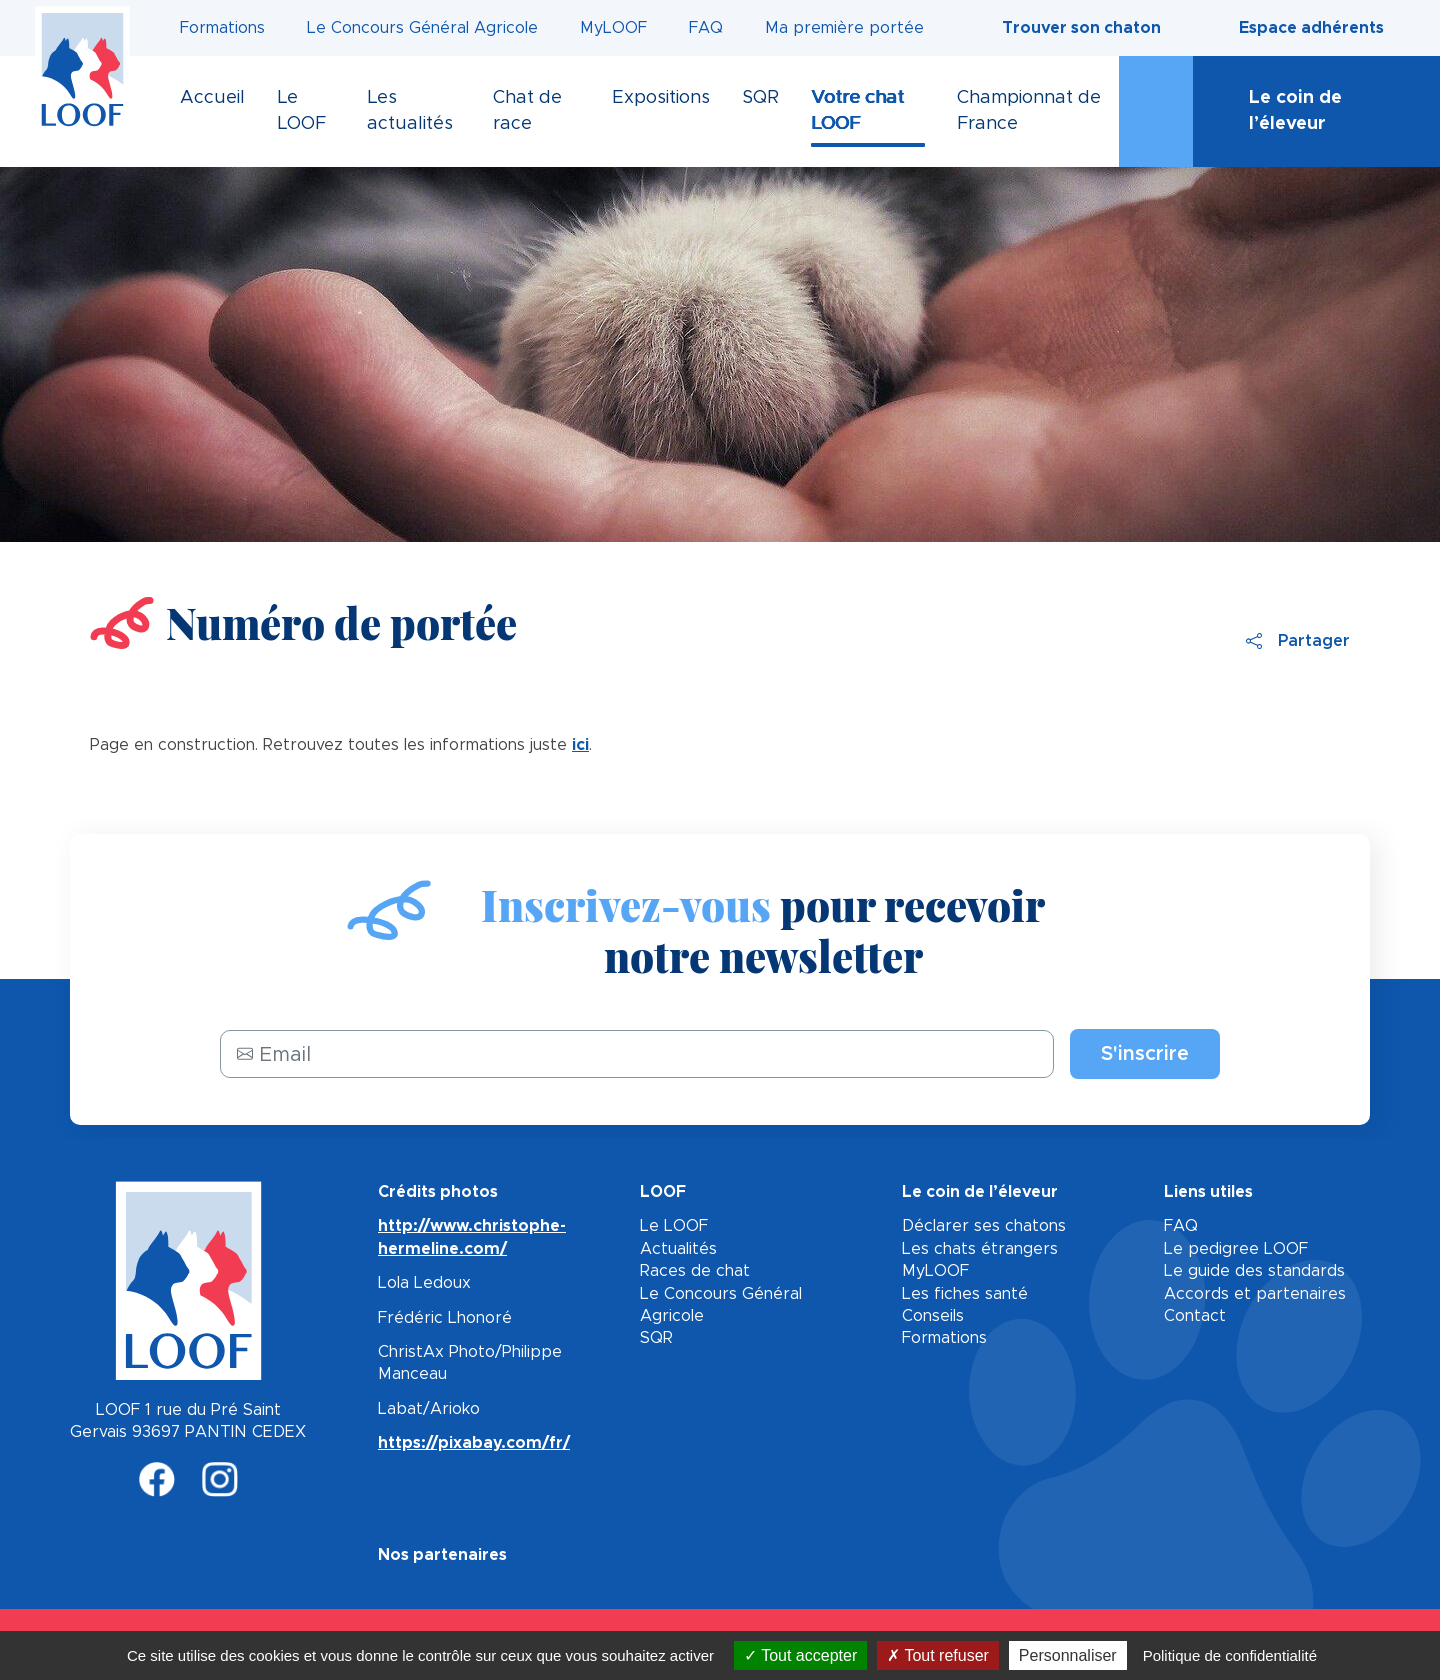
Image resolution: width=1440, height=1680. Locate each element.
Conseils (933, 1316)
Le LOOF (674, 1226)
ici (580, 745)
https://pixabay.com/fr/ (474, 1443)
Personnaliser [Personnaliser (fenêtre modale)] (1068, 1655)
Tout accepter (800, 1655)
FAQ (706, 28)
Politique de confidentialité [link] (1230, 1655)
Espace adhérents (1311, 28)
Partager (1298, 641)
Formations (222, 28)
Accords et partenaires (1255, 1294)
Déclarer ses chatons (984, 1226)
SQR (656, 1338)
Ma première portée (844, 28)
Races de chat (695, 1271)
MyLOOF (613, 28)
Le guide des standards (1254, 1271)
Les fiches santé (965, 1294)
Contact (1195, 1316)
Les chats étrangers (980, 1249)
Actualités (678, 1249)
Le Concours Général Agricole (422, 28)
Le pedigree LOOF (1236, 1249)
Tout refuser (938, 1655)
